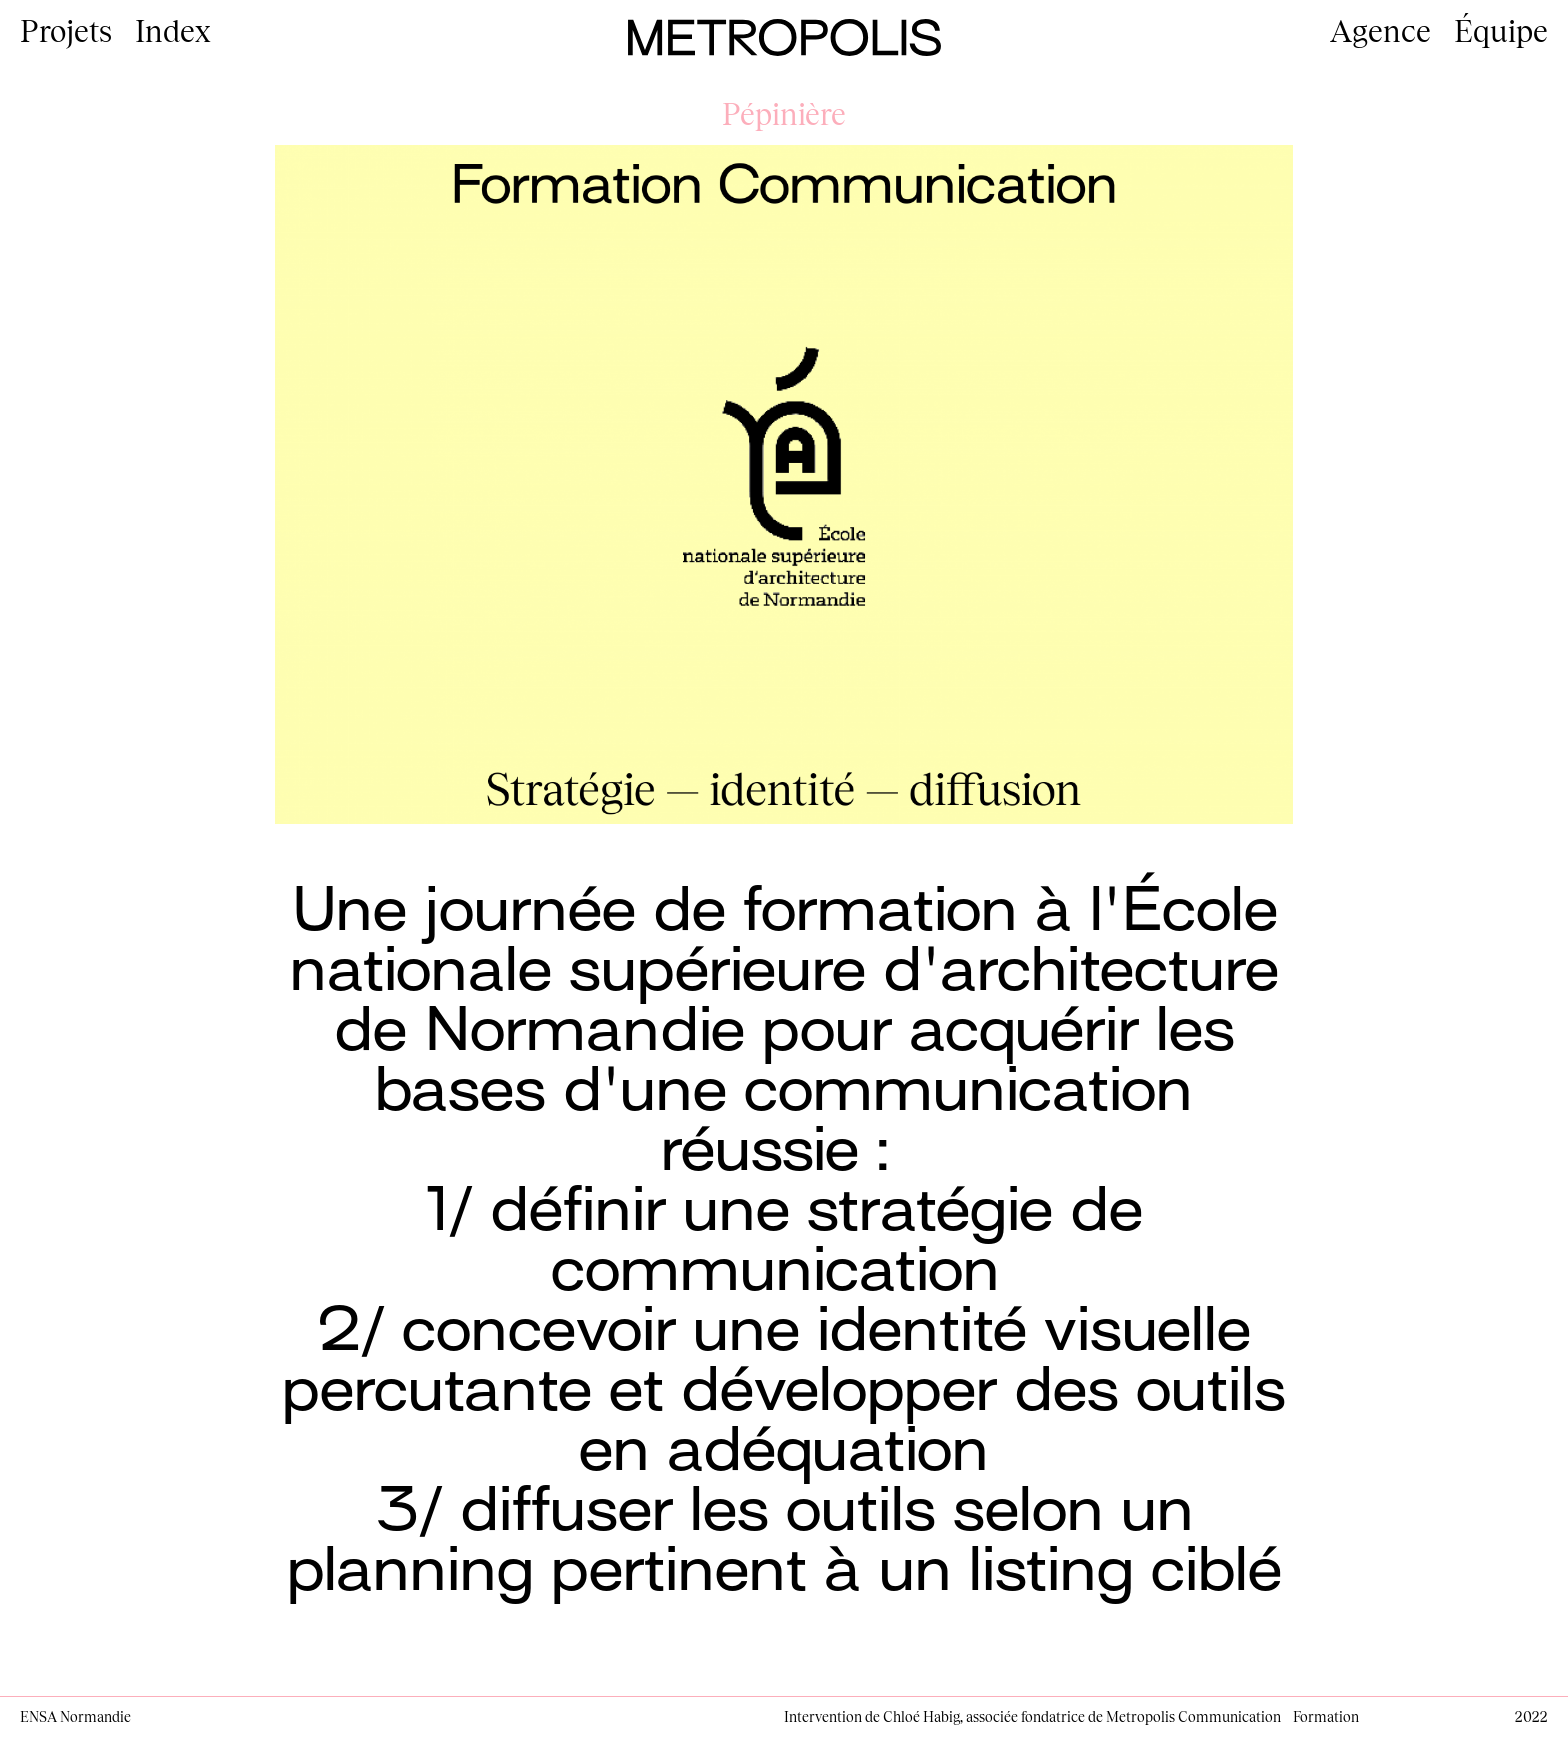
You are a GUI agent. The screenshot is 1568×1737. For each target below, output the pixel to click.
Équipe (1501, 30)
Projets (66, 30)
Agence (1380, 30)
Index (173, 30)
